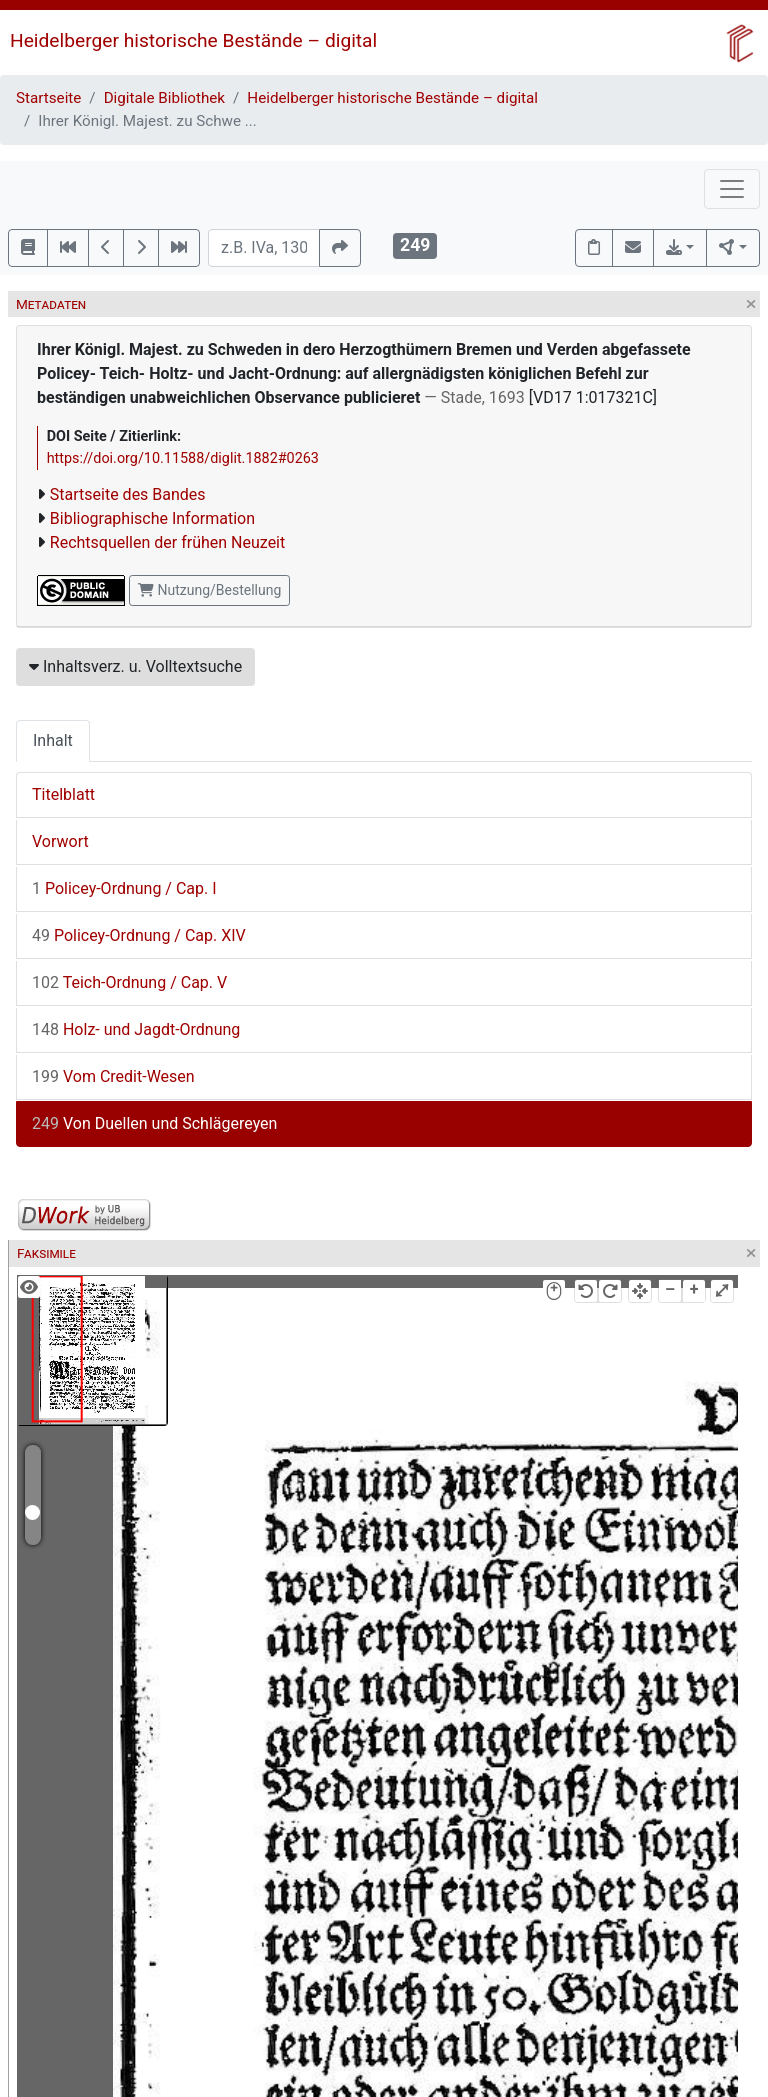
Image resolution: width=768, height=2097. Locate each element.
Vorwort (60, 841)
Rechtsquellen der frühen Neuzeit (167, 542)
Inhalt (53, 740)
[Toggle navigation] (732, 189)
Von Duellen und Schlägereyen (154, 1123)
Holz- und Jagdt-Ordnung (136, 1029)
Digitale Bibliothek (164, 98)
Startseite (48, 98)
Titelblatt (63, 794)
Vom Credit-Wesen (113, 1076)
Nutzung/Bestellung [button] (209, 590)
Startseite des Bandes (128, 494)
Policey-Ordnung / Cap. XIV (139, 935)
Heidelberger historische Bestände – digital (193, 40)
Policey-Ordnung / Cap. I (124, 888)
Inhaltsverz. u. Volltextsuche (135, 666)
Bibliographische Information (152, 518)
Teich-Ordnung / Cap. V (129, 982)
